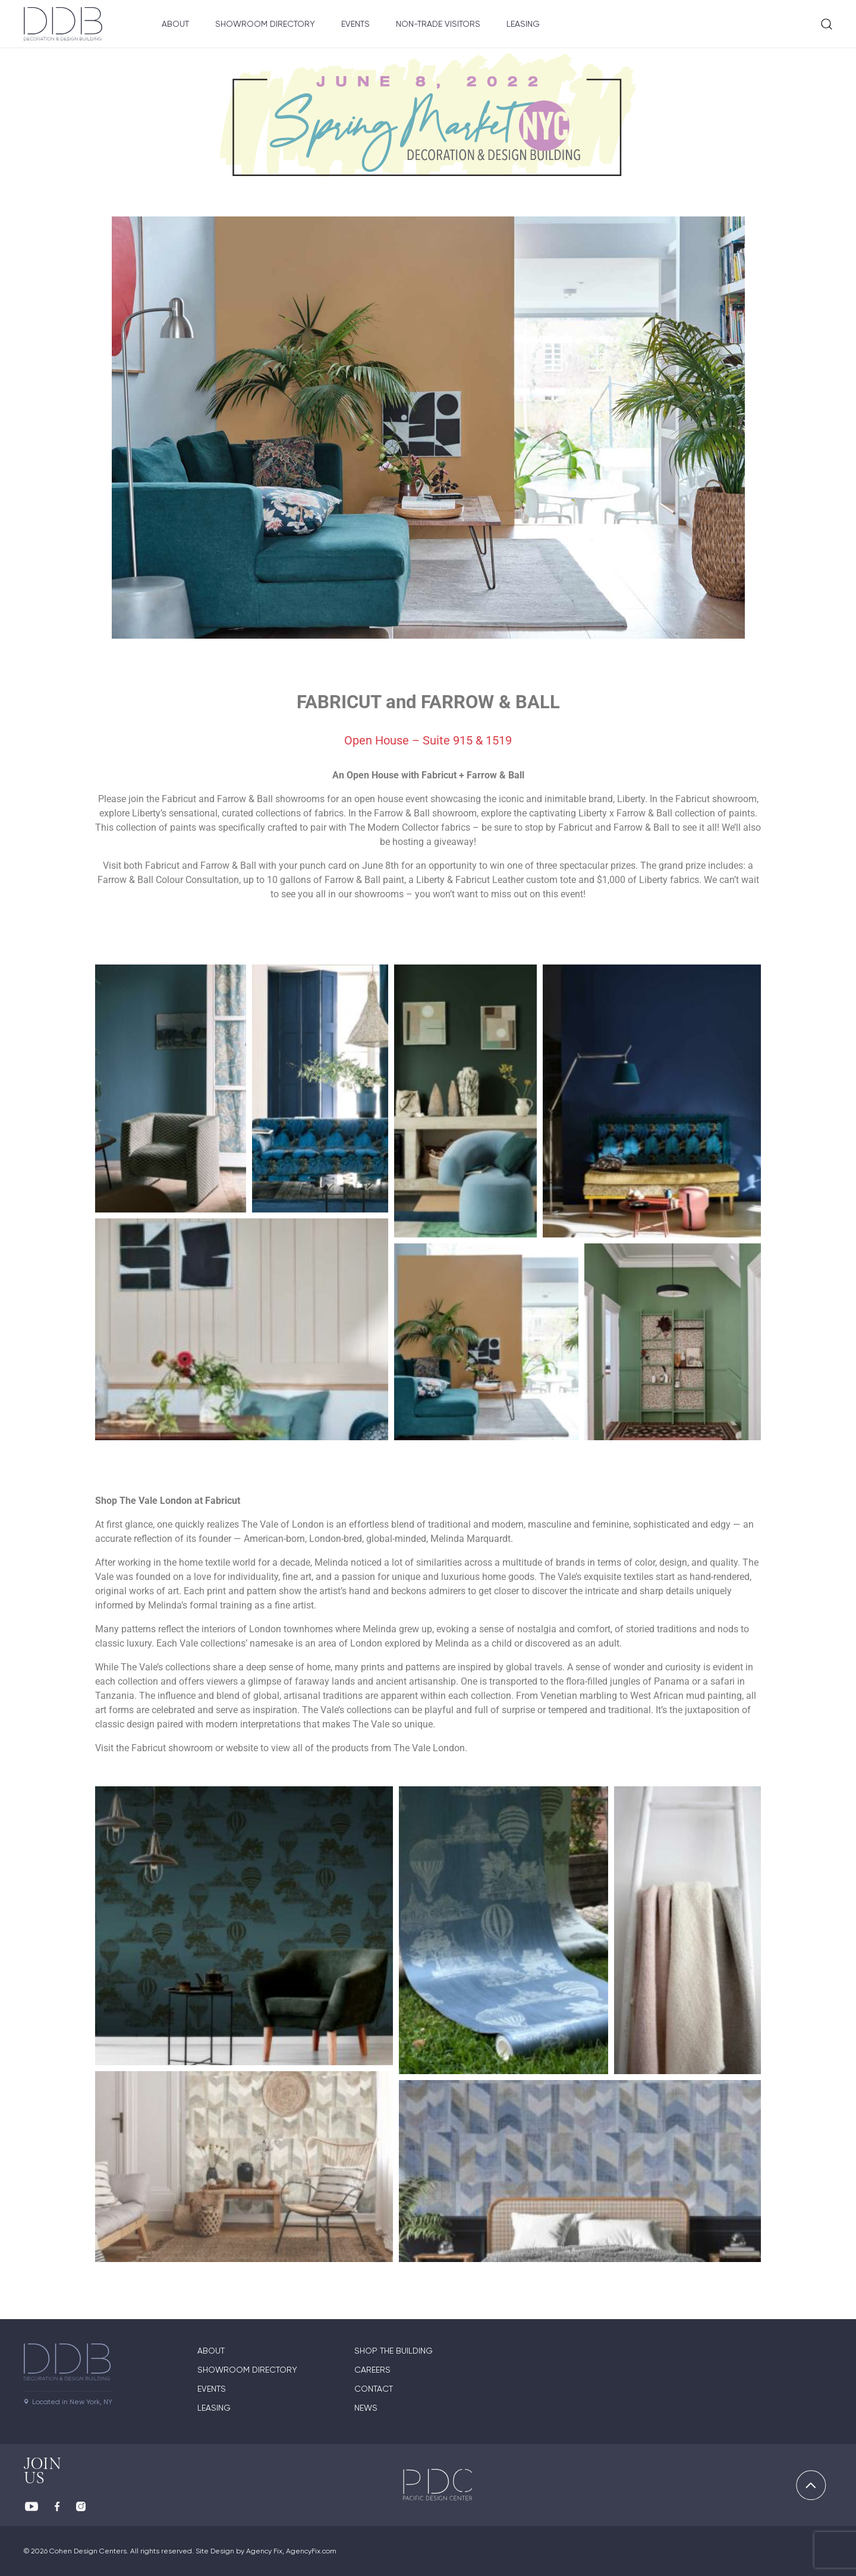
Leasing (523, 24)
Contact (373, 2388)
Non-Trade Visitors (438, 24)
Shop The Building (393, 2350)
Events (355, 24)
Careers (372, 2369)
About (175, 24)
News (365, 2407)
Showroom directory (247, 2369)
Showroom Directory (265, 24)
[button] (170, 1088)
